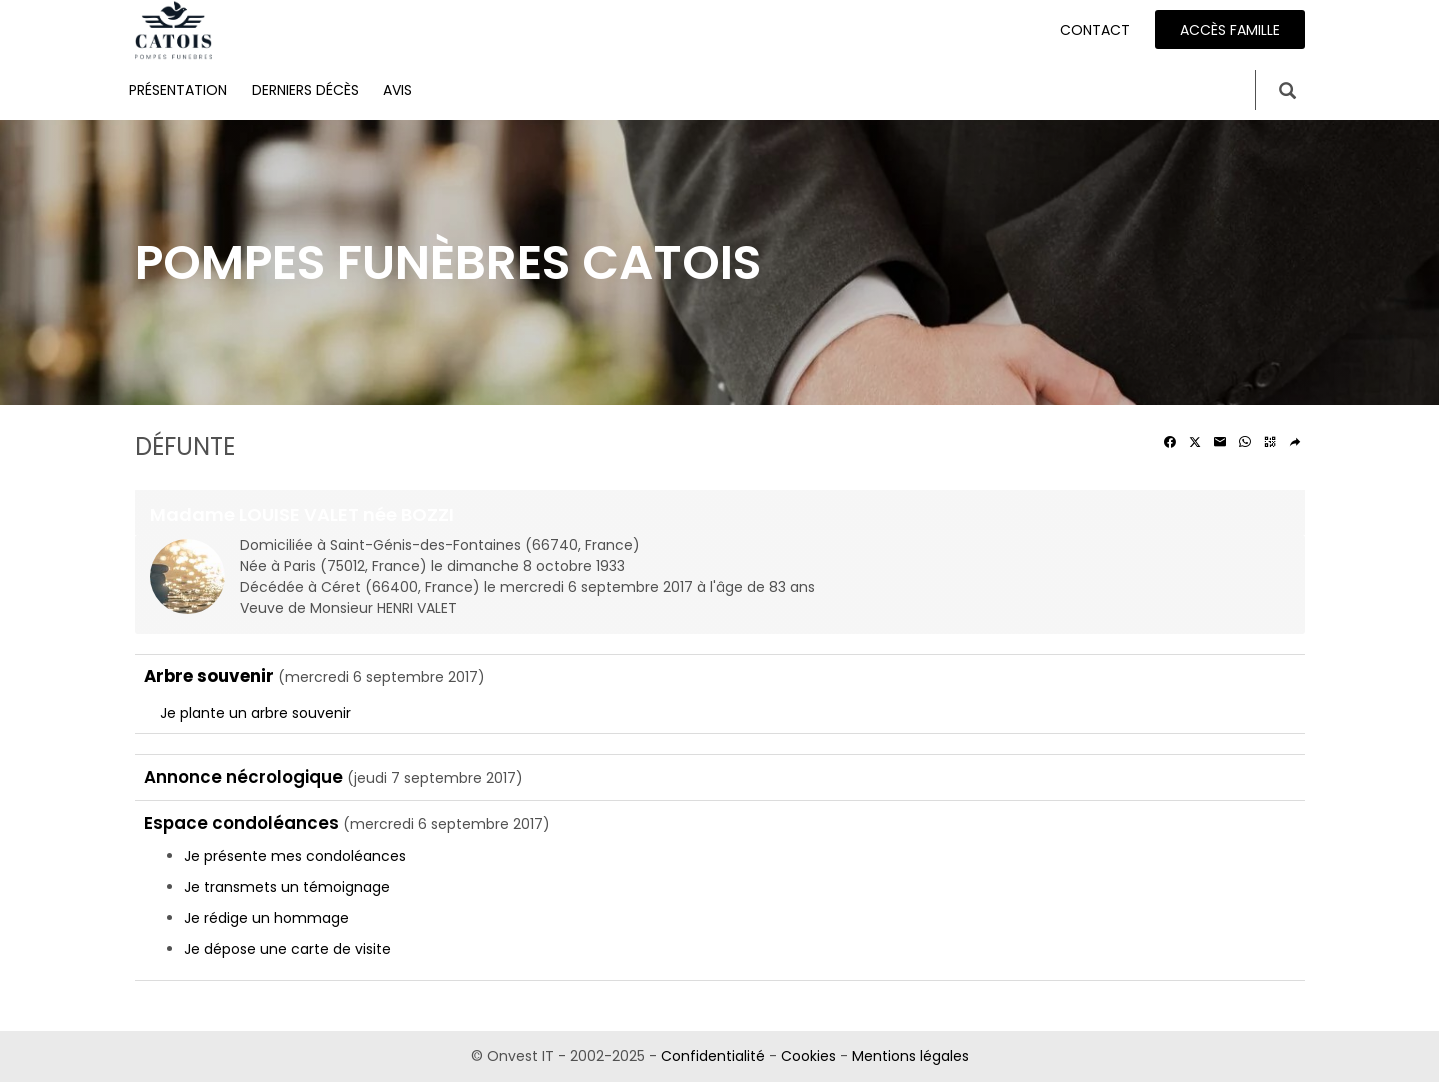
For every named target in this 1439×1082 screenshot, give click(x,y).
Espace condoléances (241, 823)
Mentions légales (910, 1056)
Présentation (178, 90)
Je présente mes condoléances (295, 856)
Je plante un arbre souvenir (255, 713)
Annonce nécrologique (243, 777)
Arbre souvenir (209, 676)
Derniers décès (305, 90)
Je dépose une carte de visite (287, 949)
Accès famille (1230, 30)
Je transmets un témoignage (287, 887)
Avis (397, 90)
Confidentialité (713, 1056)
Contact (1095, 30)
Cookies (808, 1056)
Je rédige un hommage (266, 918)
